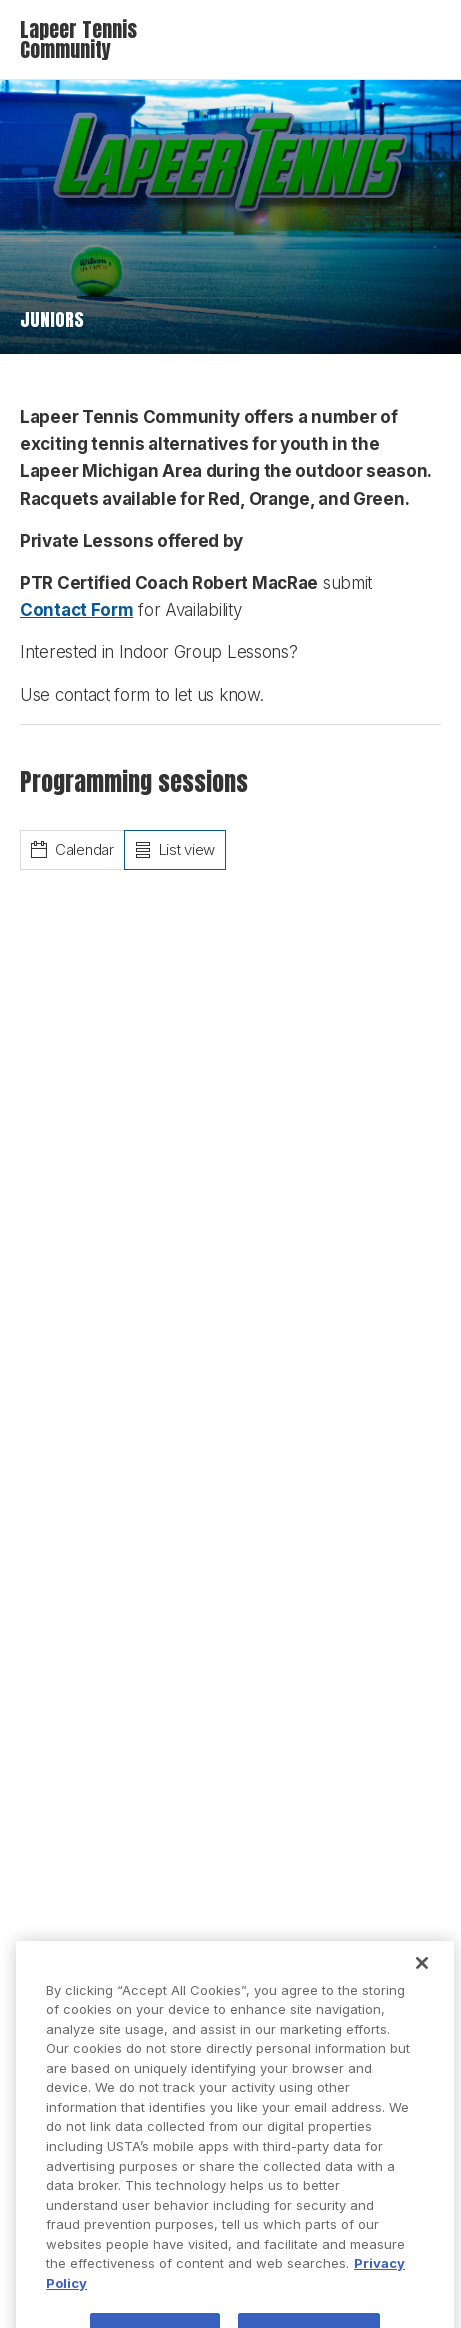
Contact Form (76, 610)
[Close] (422, 1981)
